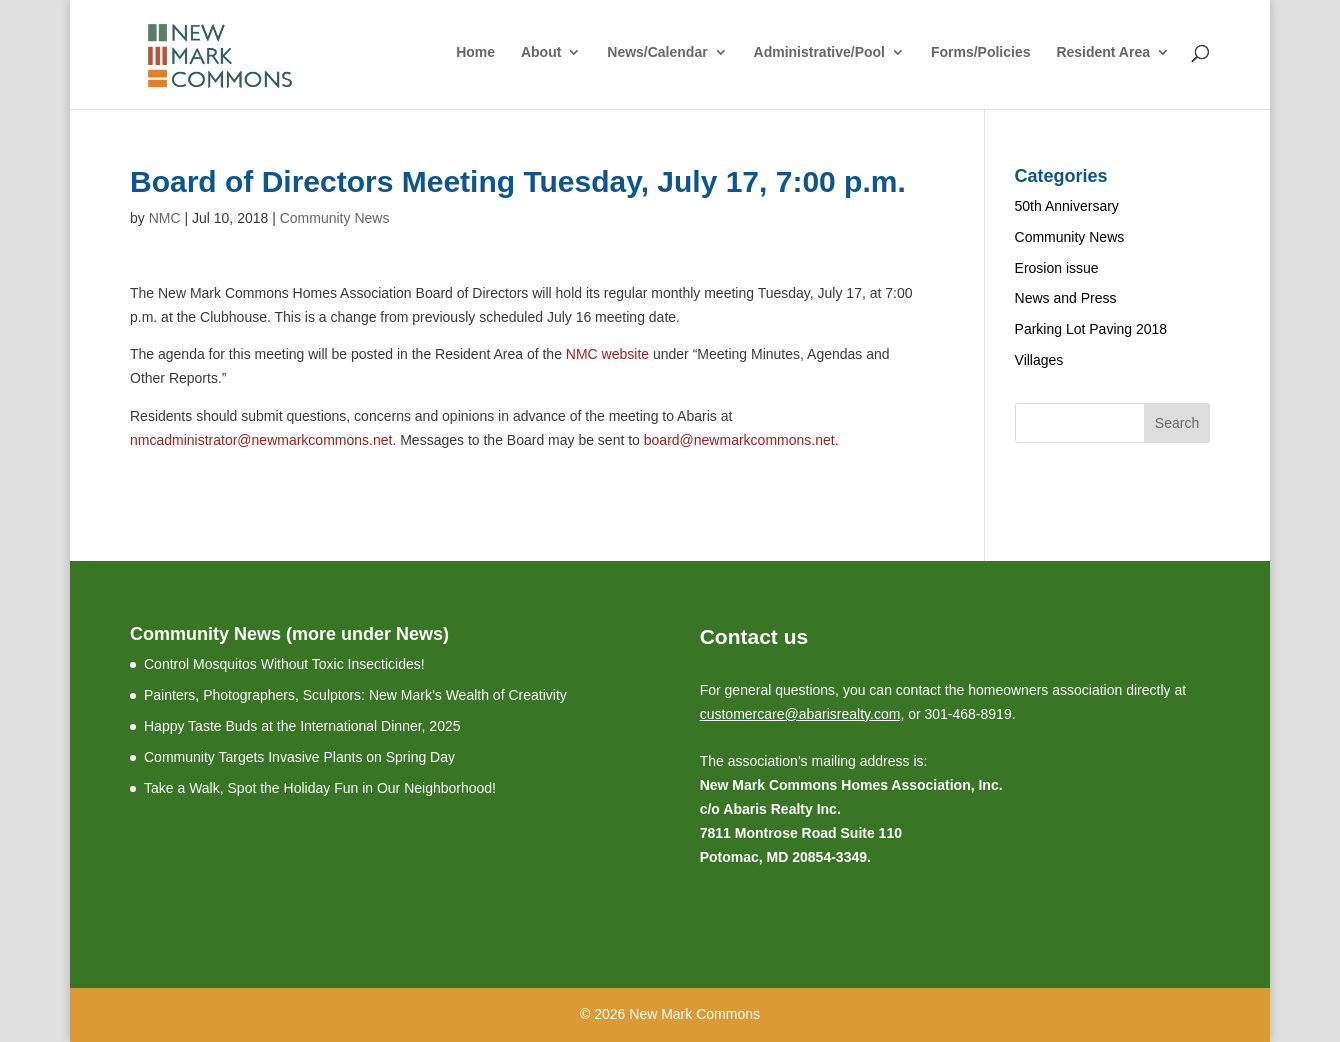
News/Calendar (657, 52)
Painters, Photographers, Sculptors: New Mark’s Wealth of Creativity (355, 695)
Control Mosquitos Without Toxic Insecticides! (284, 664)
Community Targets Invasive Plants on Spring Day (299, 757)
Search (1177, 423)
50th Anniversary (1067, 206)
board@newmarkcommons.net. (741, 440)
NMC (165, 218)
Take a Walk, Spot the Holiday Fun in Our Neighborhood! (320, 788)
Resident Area (1103, 52)
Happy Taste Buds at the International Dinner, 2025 (302, 726)
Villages (1039, 360)
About (541, 52)
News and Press (1066, 298)
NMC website (607, 354)
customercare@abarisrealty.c (790, 714)
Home (475, 52)
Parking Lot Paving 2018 (1091, 329)
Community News (335, 218)
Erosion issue (1057, 268)
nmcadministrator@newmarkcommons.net (261, 440)
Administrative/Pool (819, 52)
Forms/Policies (981, 52)
